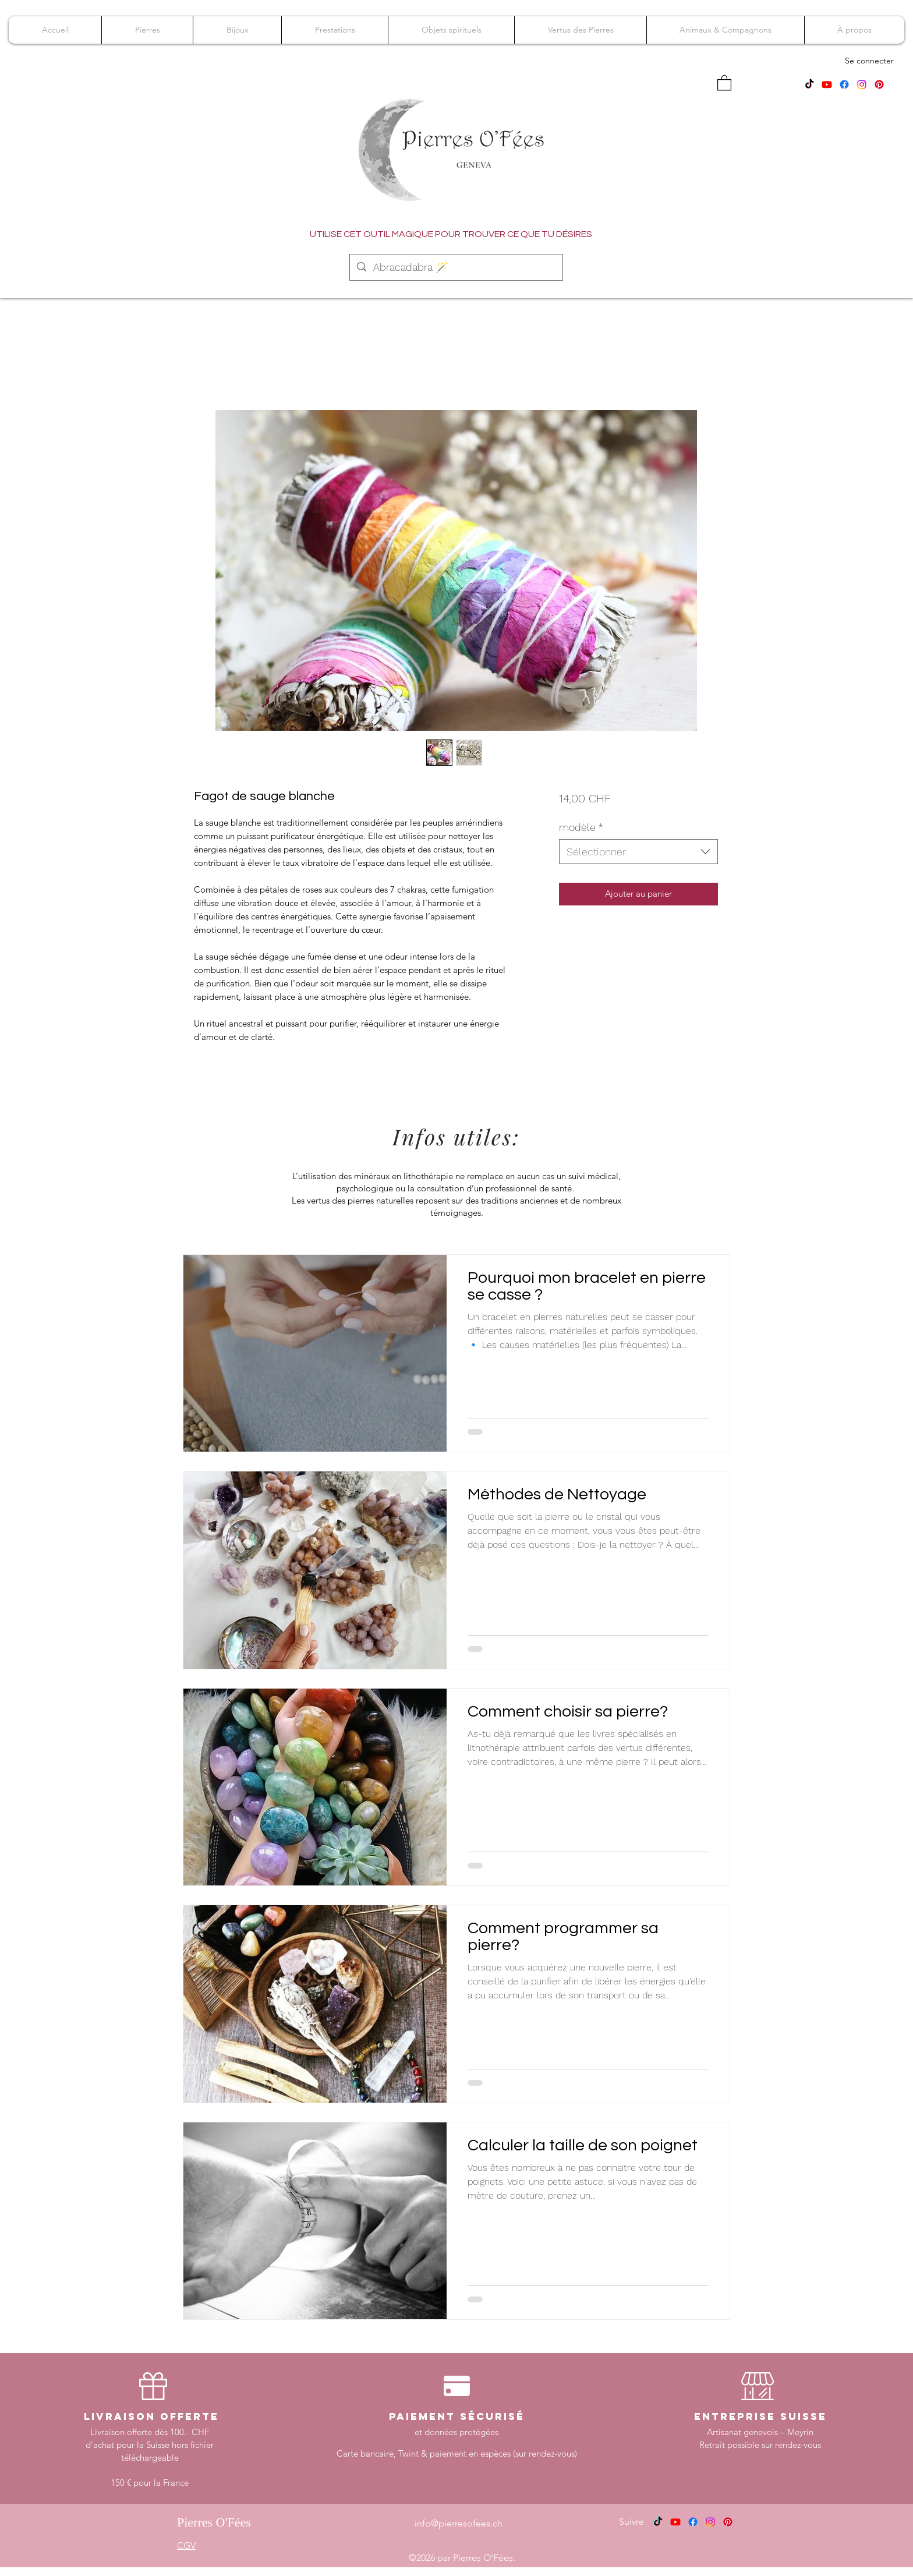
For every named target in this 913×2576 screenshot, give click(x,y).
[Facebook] (844, 84)
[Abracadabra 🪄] (455, 267)
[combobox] (638, 851)
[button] (724, 82)
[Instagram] (862, 84)
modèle (581, 827)
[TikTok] (809, 84)
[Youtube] (827, 84)
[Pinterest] (879, 84)
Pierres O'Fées (214, 2522)
